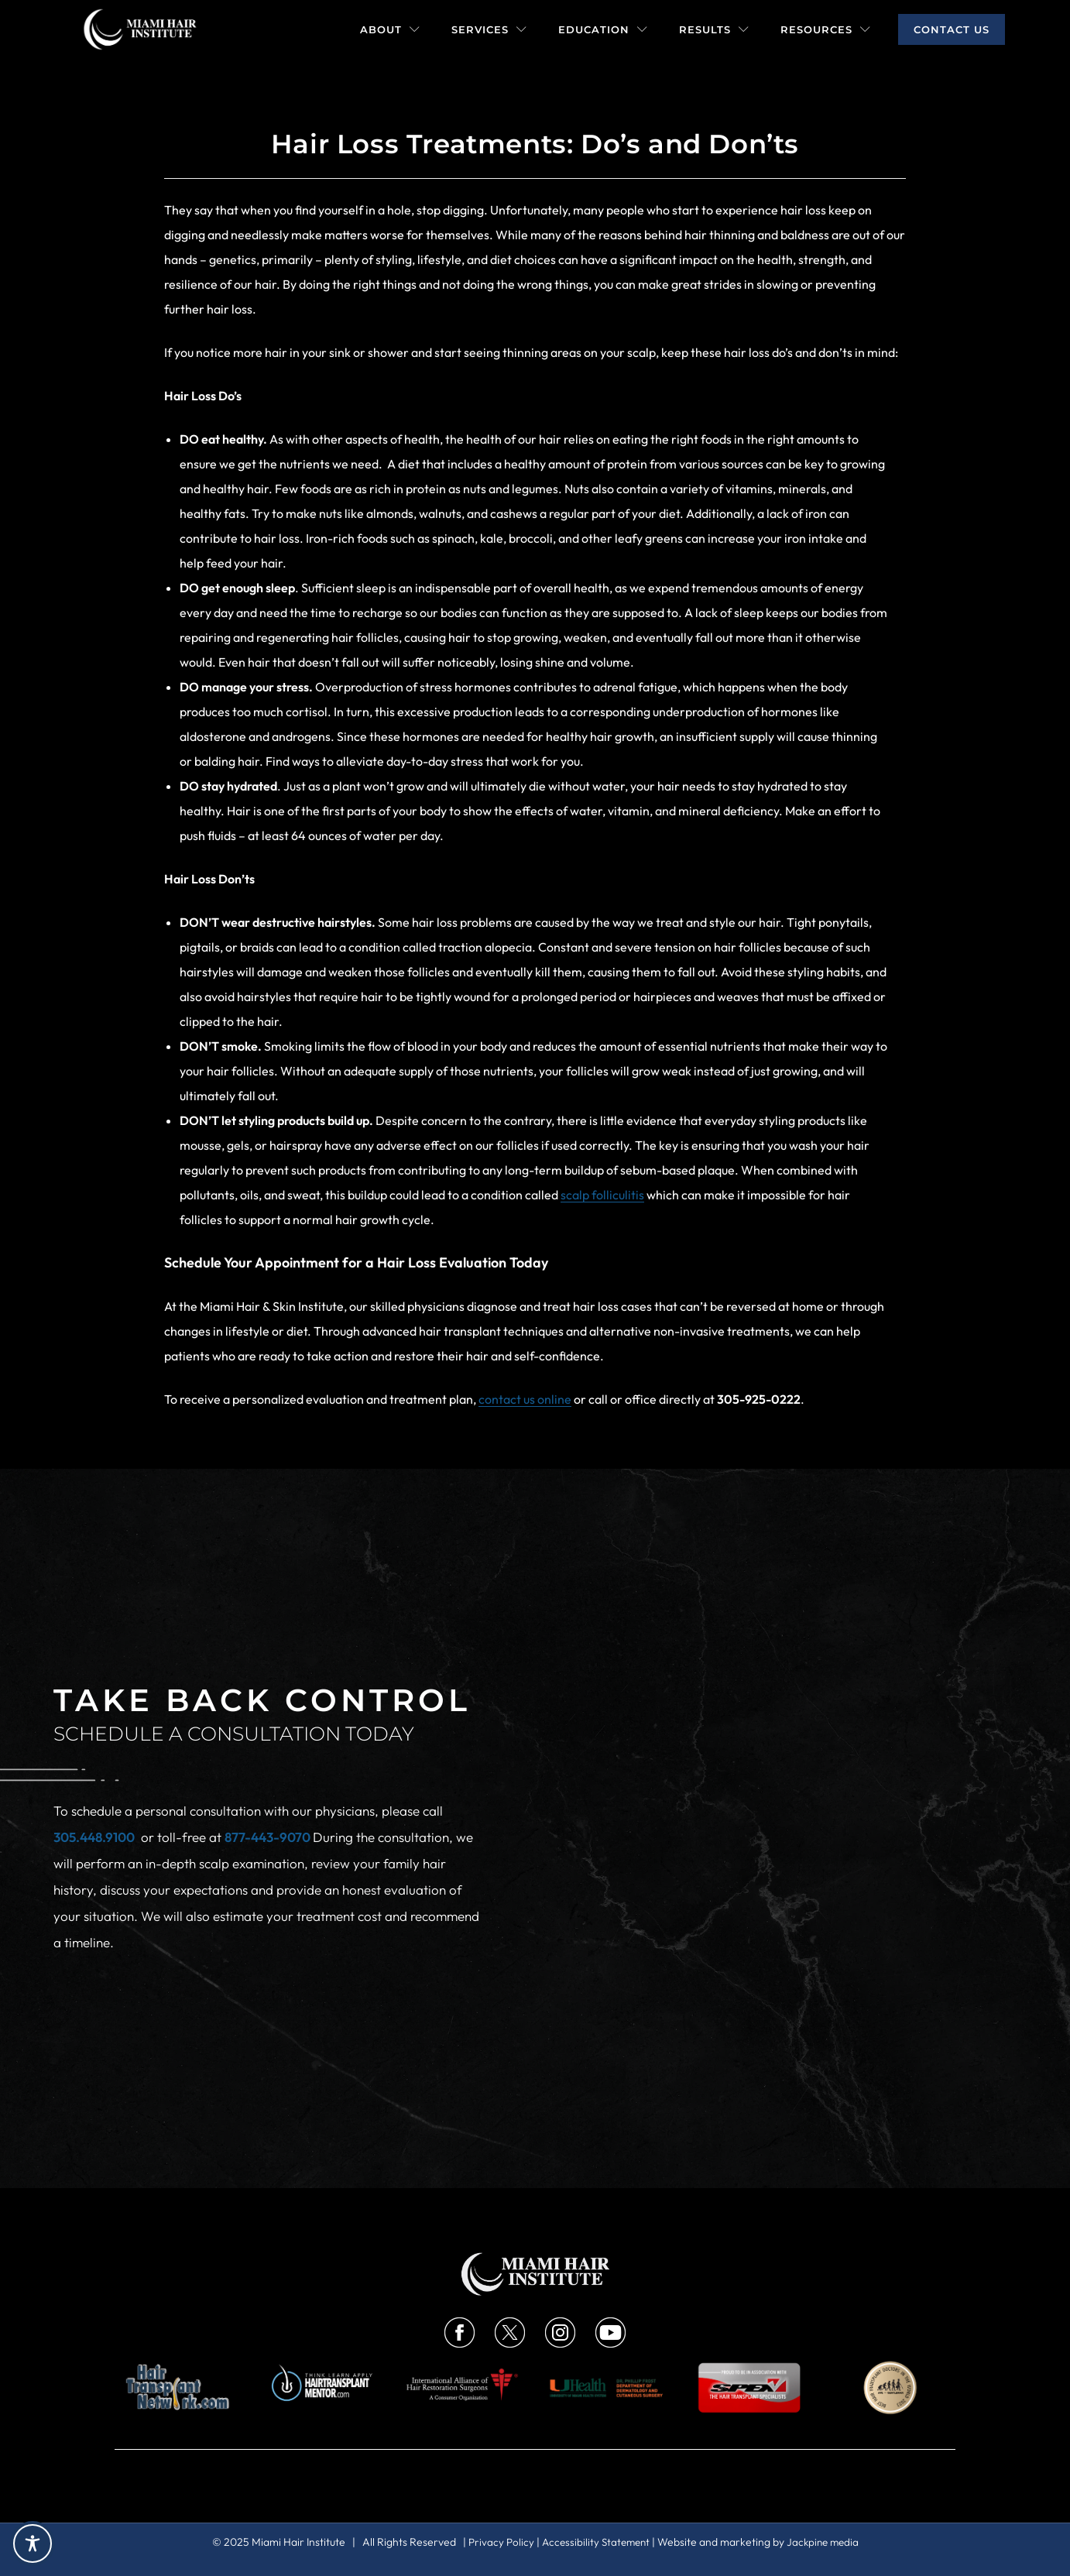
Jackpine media (826, 2542)
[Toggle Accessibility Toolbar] (32, 2543)
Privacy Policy (496, 2542)
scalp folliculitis (602, 1194)
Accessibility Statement (594, 2542)
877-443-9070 (269, 1837)
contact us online (524, 1399)
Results (714, 29)
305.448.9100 (94, 1837)
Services (489, 29)
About (390, 29)
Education (603, 29)
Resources (825, 29)
